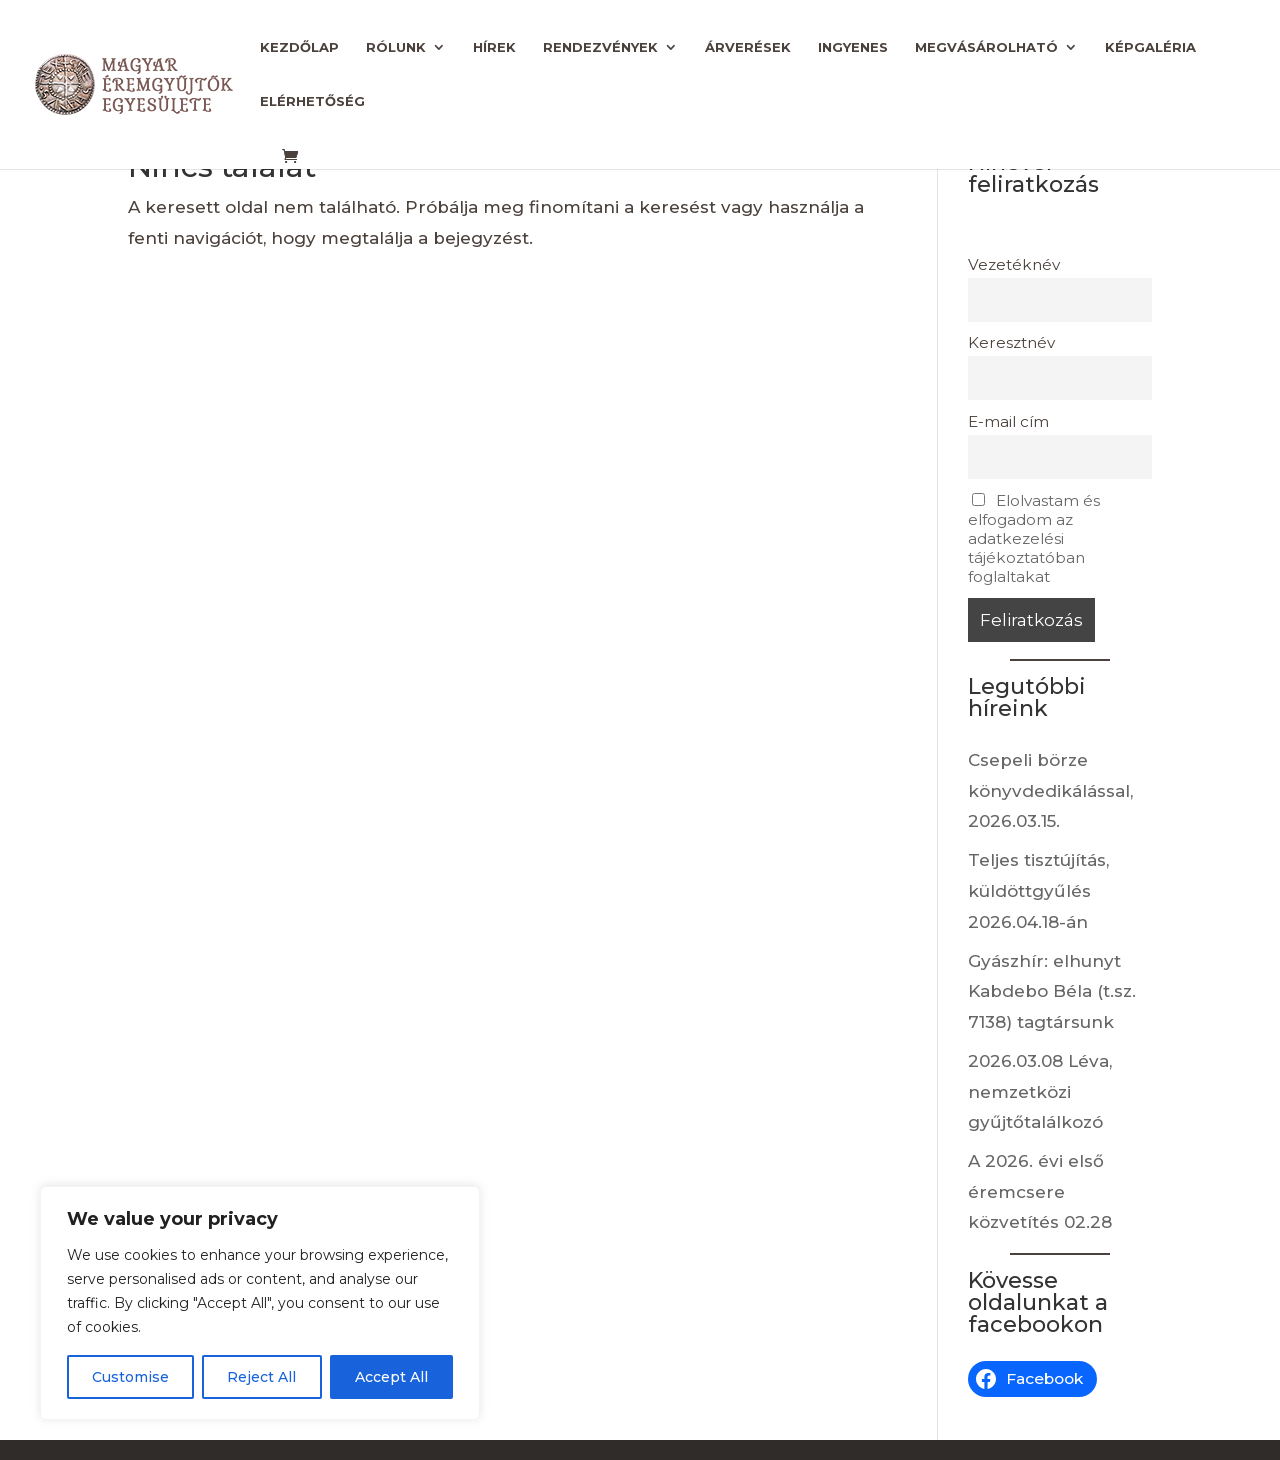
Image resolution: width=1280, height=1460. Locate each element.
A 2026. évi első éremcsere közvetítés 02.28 (1040, 1191)
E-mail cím (1008, 421)
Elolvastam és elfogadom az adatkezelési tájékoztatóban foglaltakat (1034, 538)
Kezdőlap (299, 47)
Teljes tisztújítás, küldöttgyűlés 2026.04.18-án (1038, 890)
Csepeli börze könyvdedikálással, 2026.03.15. (1050, 790)
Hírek (494, 47)
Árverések (748, 47)
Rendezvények (600, 47)
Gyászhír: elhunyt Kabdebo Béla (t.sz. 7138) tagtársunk (1052, 991)
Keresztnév (1011, 342)
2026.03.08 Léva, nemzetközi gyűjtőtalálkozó (1040, 1091)
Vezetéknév (1014, 264)
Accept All (391, 1377)
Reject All (261, 1377)
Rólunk (396, 47)
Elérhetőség (312, 101)
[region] (260, 1303)
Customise (130, 1377)
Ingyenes (853, 47)
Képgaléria (1150, 47)
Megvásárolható (986, 47)
